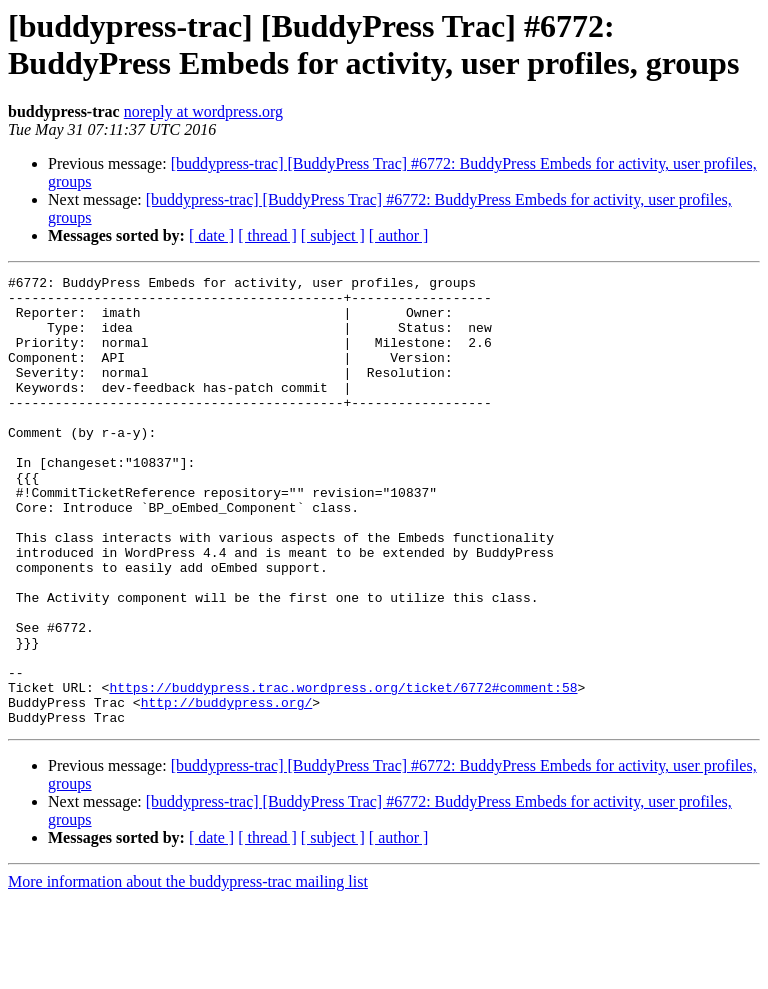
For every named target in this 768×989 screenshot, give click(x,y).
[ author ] (399, 235)
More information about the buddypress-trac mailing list (188, 971)
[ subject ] (333, 235)
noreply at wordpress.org (203, 111)
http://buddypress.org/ (227, 789)
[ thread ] (267, 235)
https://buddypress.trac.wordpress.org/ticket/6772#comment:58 (343, 771)
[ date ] (211, 235)
